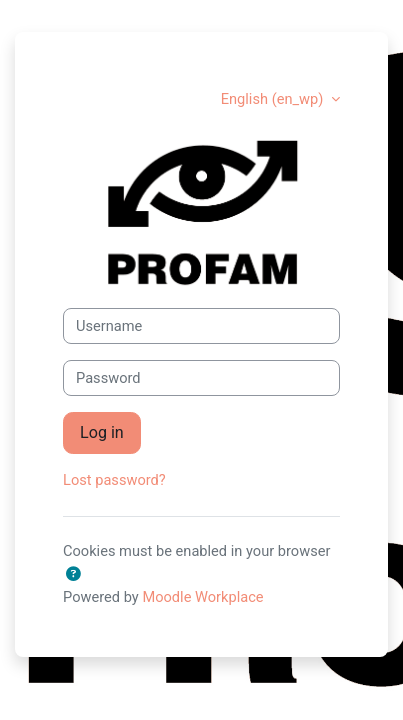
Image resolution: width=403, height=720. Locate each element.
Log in (102, 432)
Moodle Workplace (202, 597)
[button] (73, 575)
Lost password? (114, 480)
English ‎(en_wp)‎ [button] (274, 99)
